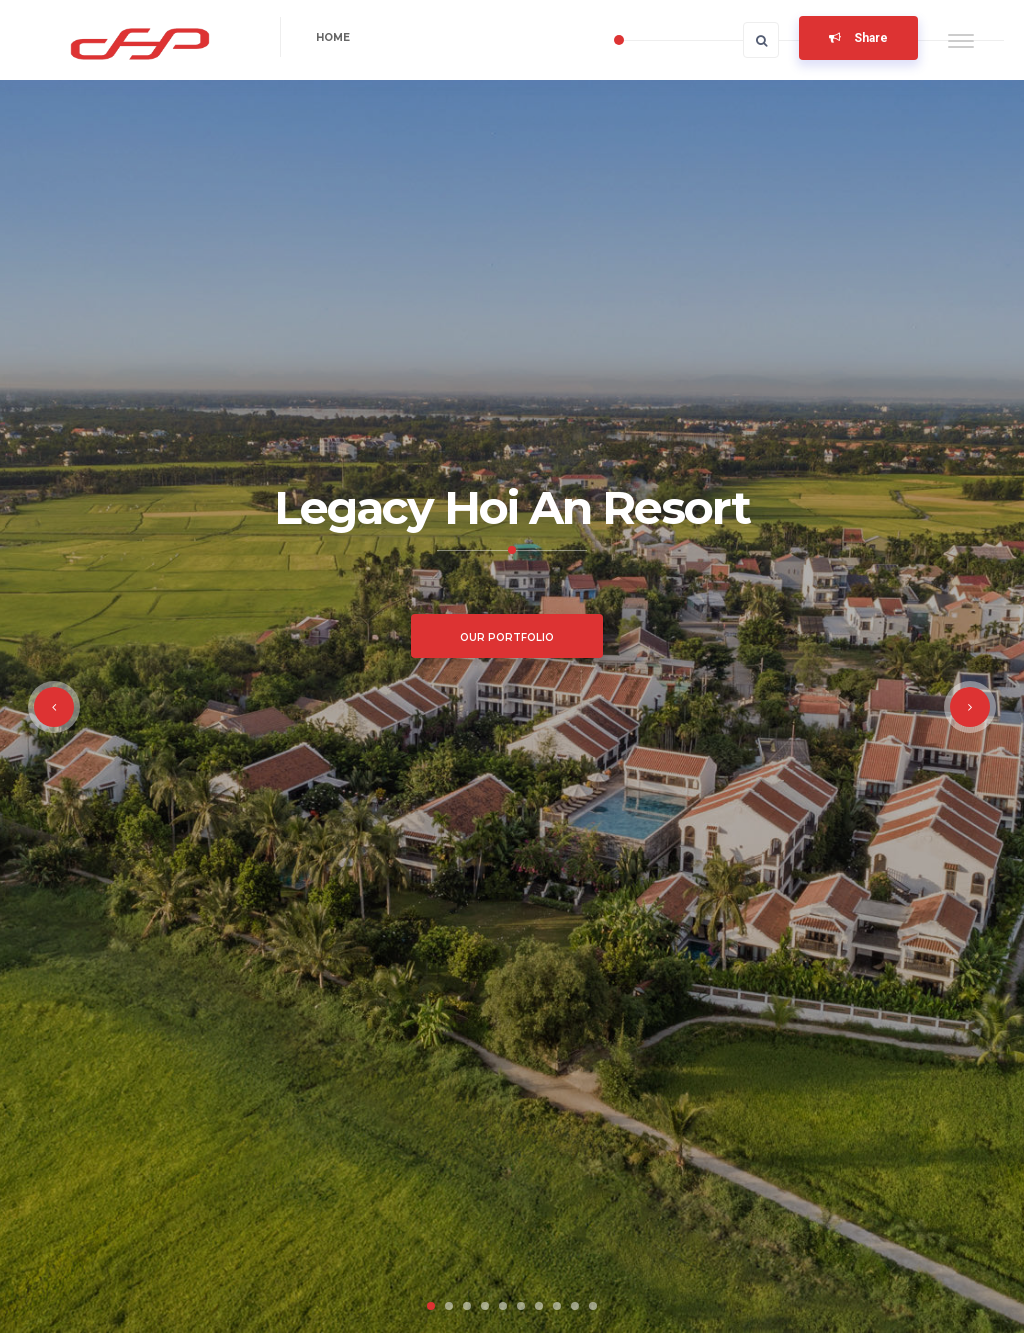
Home (333, 37)
